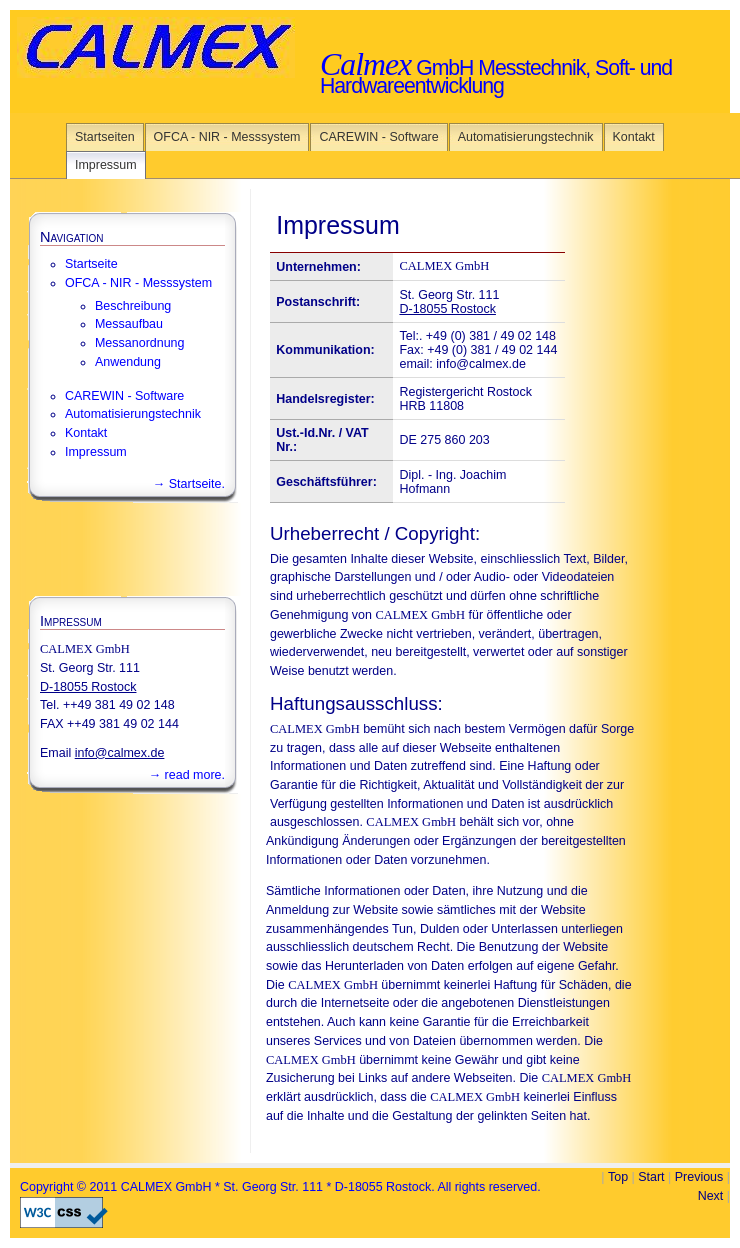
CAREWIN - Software (378, 137)
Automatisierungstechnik (526, 137)
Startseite (91, 264)
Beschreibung (133, 306)
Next (711, 1196)
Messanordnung (140, 343)
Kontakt (634, 137)
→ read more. (187, 775)
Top (618, 1177)
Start (651, 1177)
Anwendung (128, 362)
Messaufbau (129, 324)
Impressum (106, 165)
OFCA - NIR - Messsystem (227, 137)
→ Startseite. (189, 484)
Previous (699, 1177)
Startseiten (105, 137)
